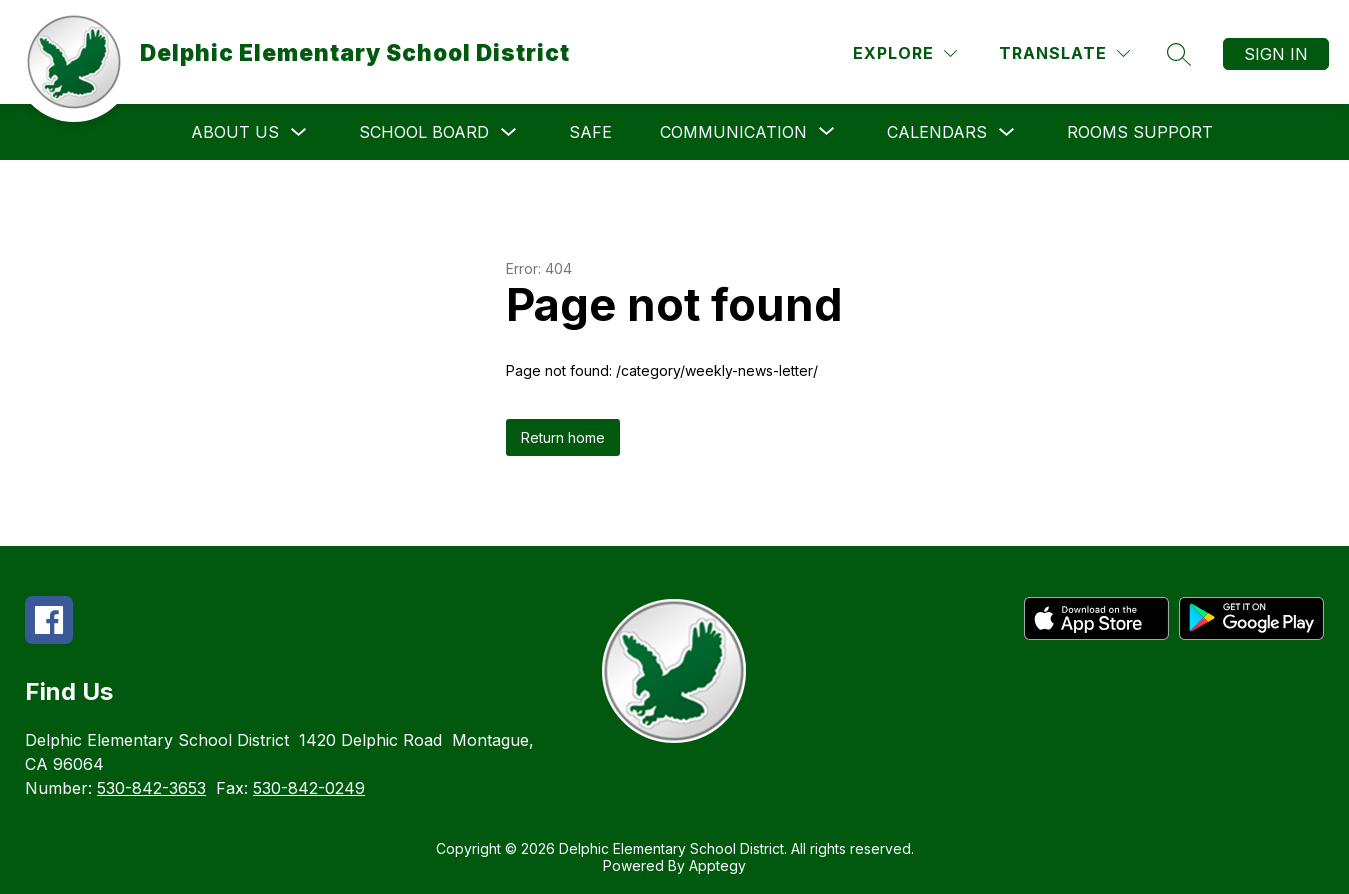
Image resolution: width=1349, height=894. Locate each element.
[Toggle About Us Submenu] (299, 132)
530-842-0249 (309, 788)
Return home (563, 437)
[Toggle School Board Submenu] (509, 132)
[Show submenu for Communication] (733, 132)
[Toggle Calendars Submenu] (1007, 132)
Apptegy (717, 865)
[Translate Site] (1064, 53)
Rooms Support (1140, 132)
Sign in (1276, 54)
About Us (235, 132)
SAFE (590, 132)
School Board (424, 132)
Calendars (937, 132)
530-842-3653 (151, 788)
